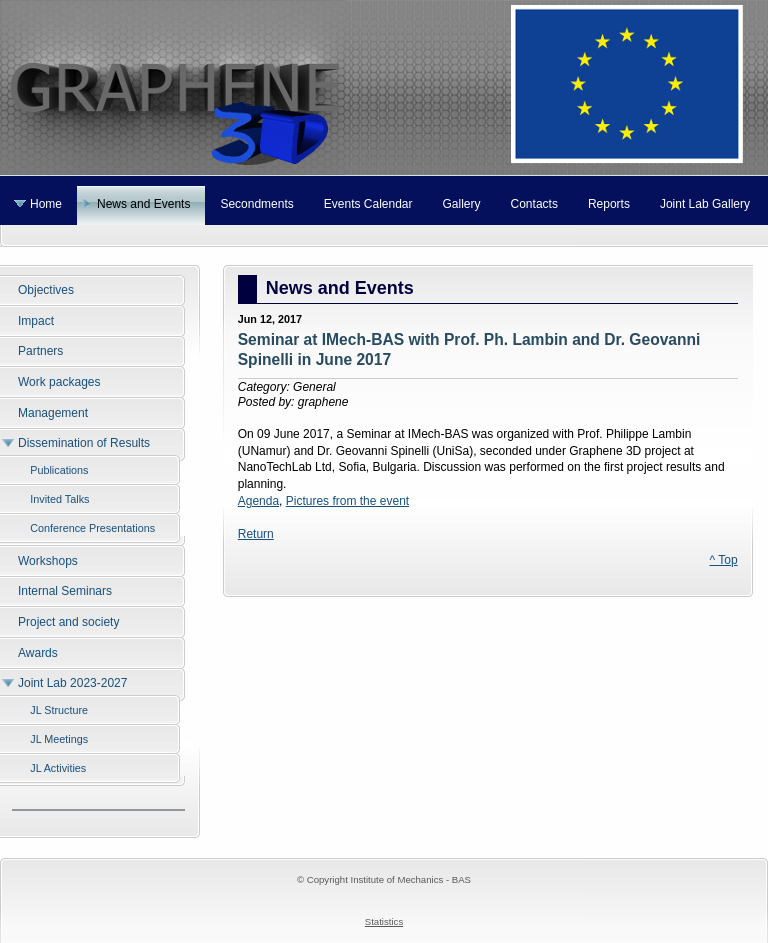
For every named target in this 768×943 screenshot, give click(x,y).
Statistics (384, 921)
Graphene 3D (384, 87)
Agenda (258, 501)
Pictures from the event (347, 501)
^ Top (724, 560)
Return (256, 534)
